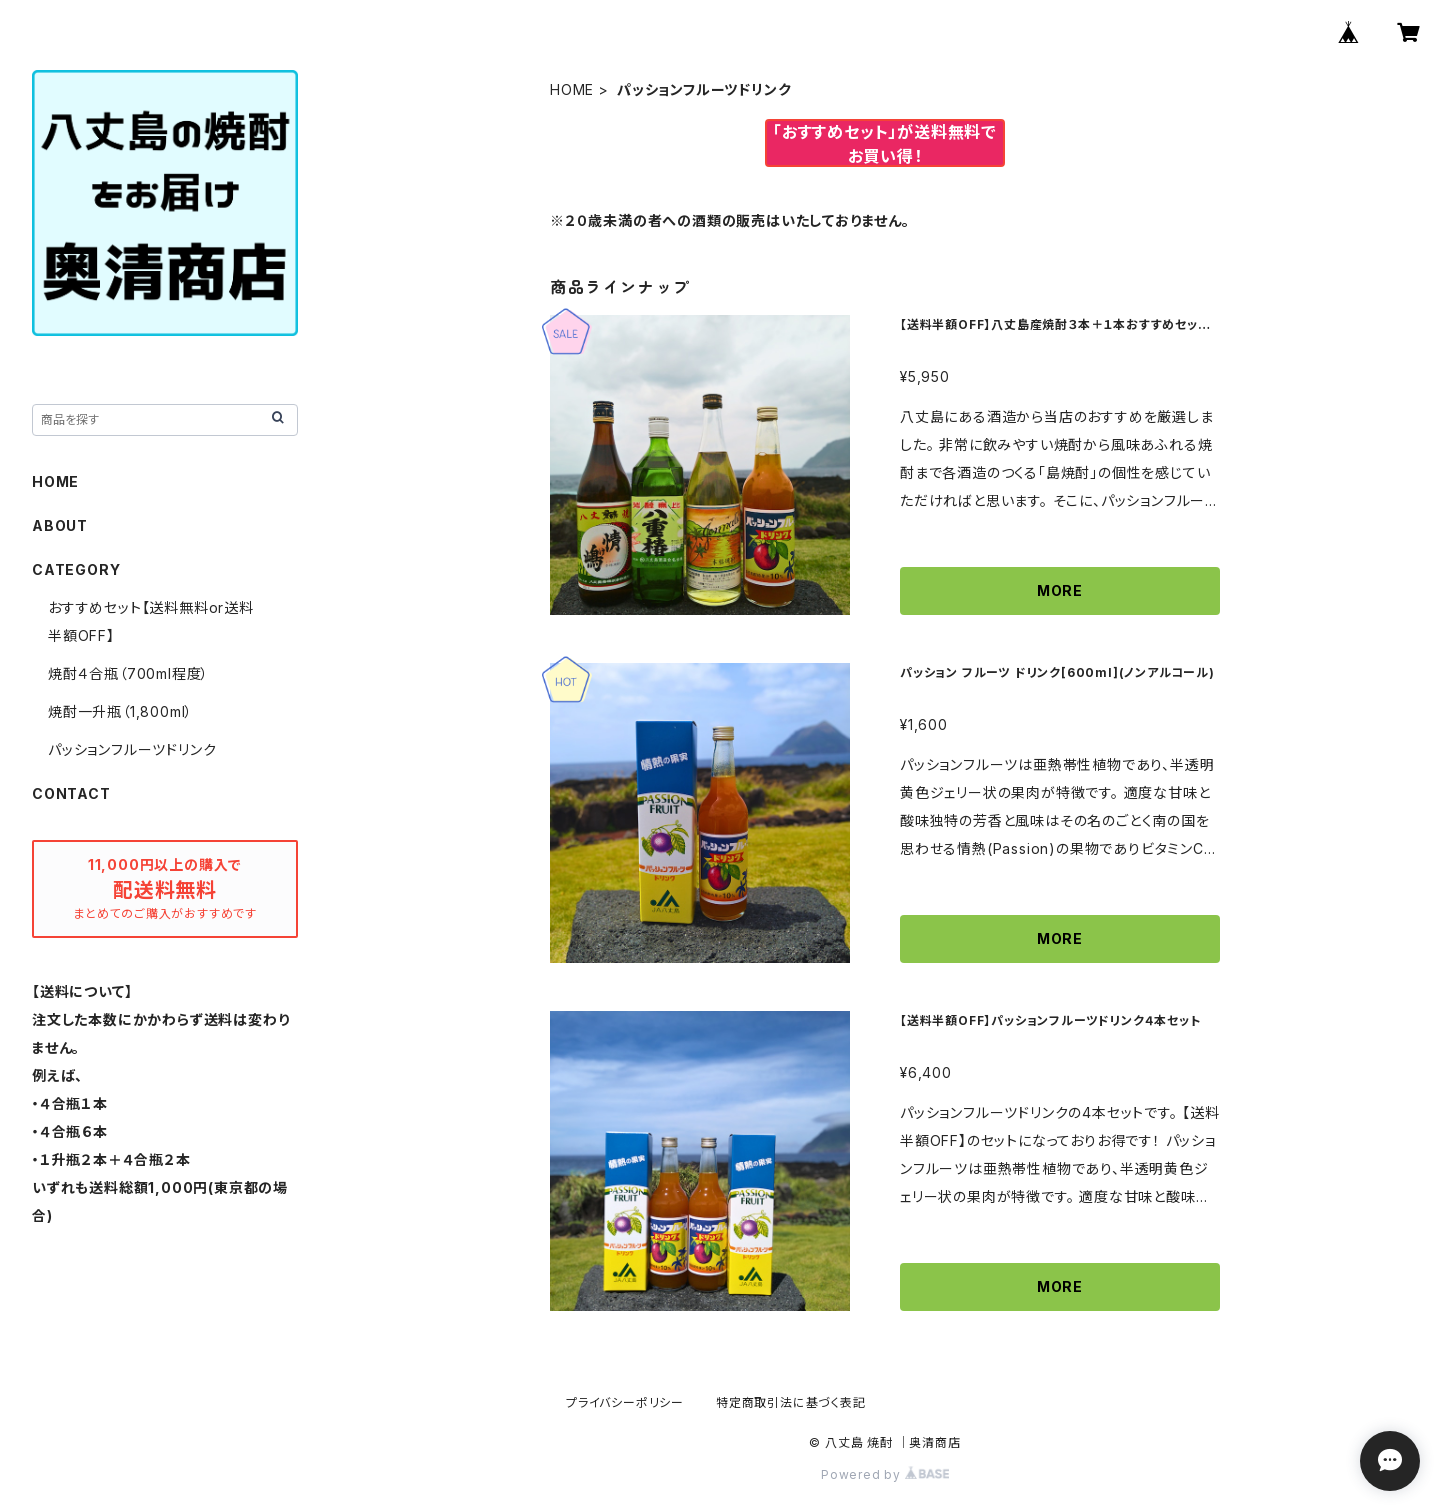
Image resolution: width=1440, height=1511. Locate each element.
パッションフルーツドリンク (132, 749)
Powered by (885, 1474)
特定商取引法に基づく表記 (791, 1402)
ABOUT (60, 525)
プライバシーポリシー (625, 1402)
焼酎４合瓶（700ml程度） (128, 673)
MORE (1060, 590)
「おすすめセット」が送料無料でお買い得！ (885, 144)
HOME (572, 89)
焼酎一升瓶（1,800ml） (120, 711)
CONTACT (71, 793)
